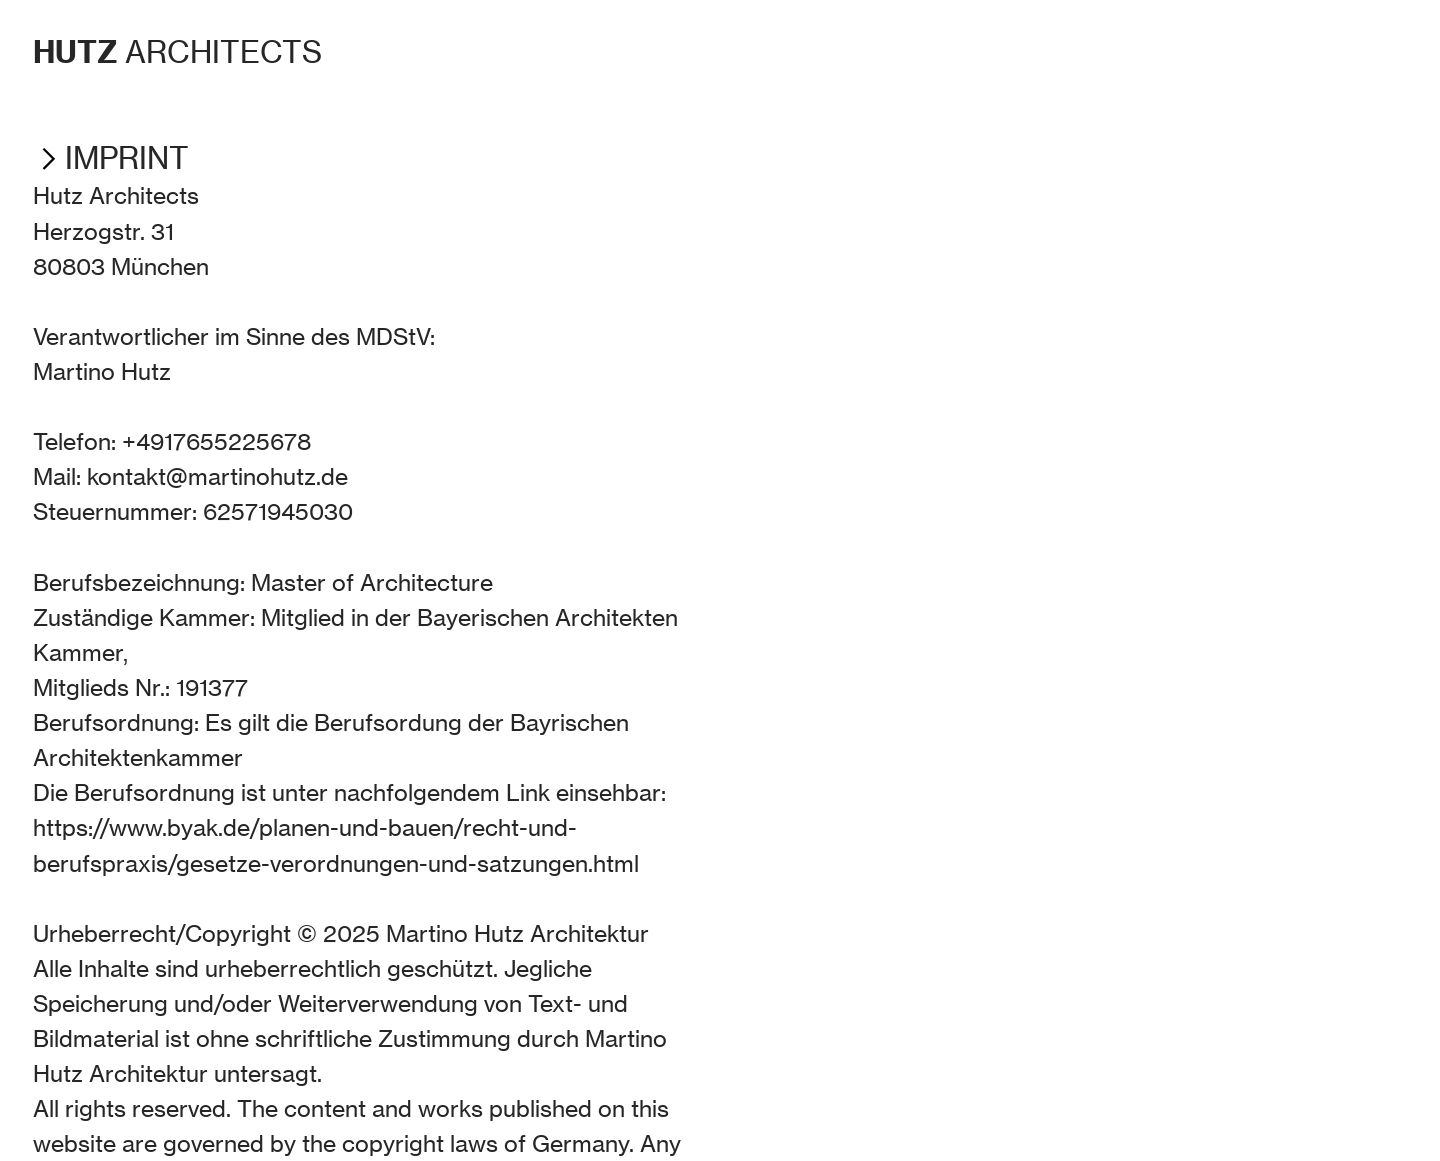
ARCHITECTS (177, 52)
